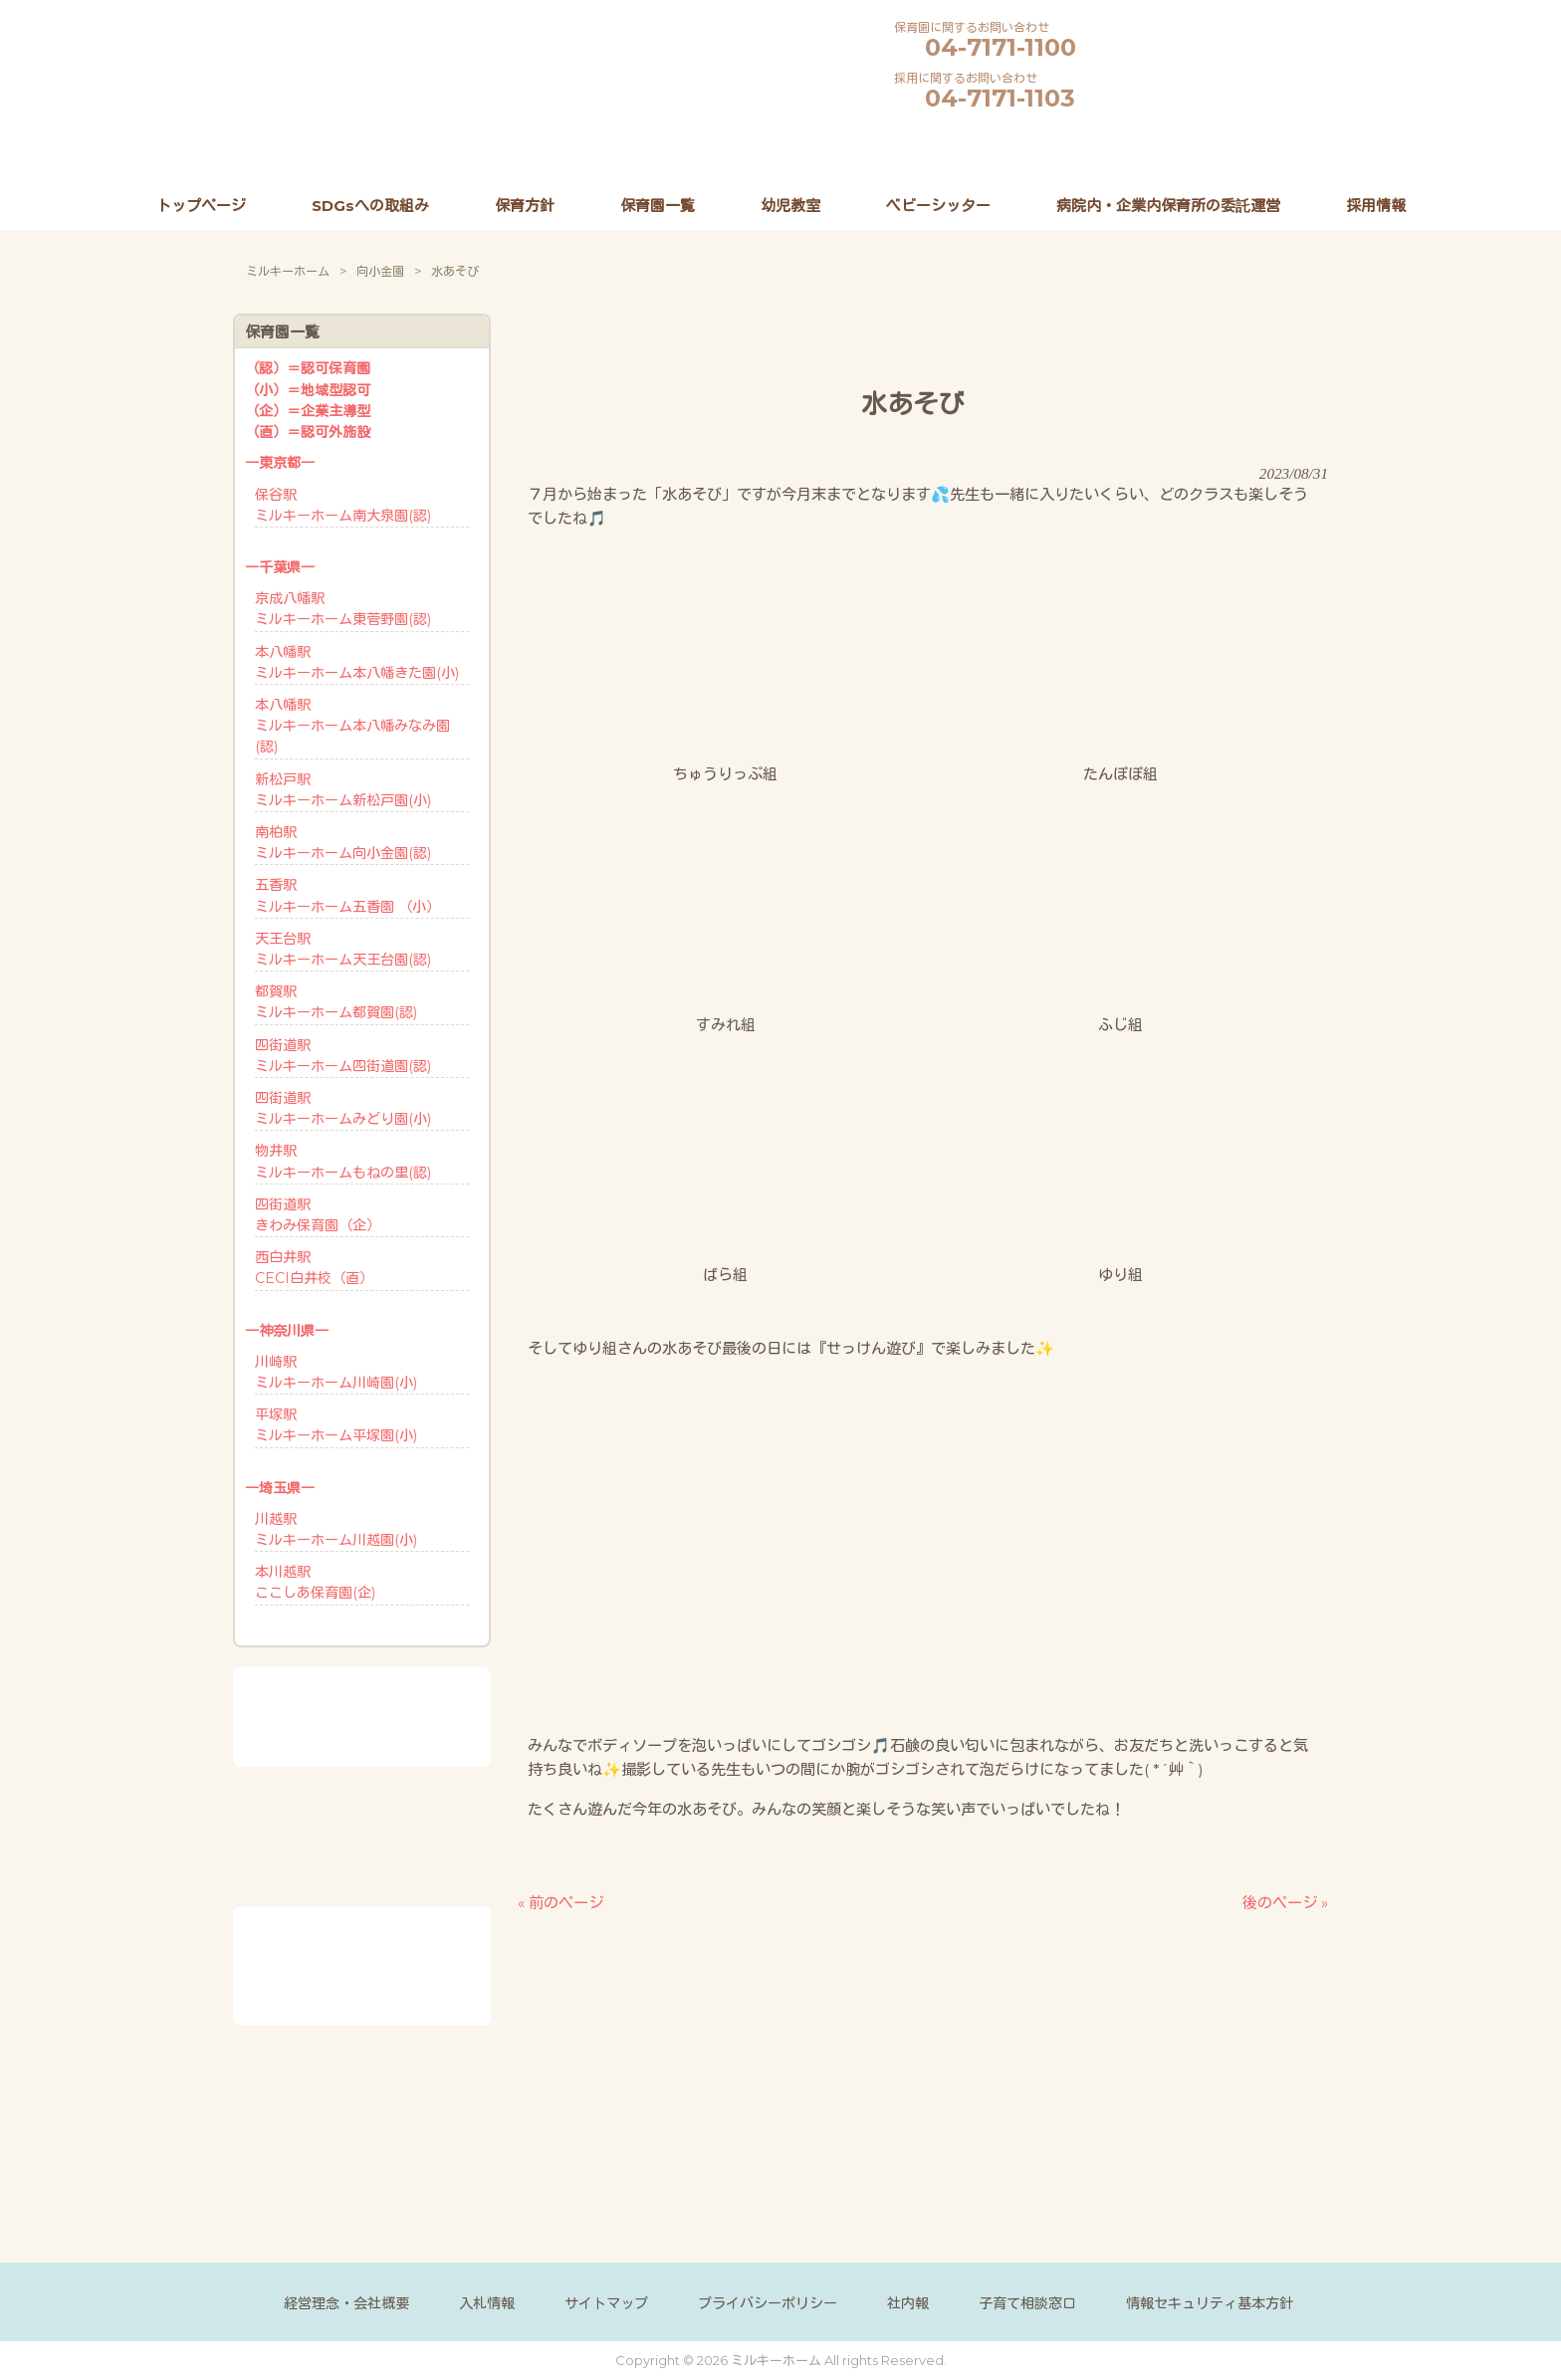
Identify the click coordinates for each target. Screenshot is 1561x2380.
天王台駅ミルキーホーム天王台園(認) (343, 949)
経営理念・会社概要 (346, 2303)
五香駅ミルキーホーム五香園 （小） (347, 895)
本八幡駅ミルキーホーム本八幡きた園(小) (357, 662)
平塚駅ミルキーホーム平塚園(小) (336, 1425)
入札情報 (487, 2303)
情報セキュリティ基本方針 (1209, 2303)
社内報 (908, 2303)
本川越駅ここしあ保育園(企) (315, 1582)
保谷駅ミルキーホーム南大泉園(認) (343, 505)
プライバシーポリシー (767, 2303)
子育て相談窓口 (1027, 2303)
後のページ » (1285, 1901)
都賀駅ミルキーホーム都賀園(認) (336, 1001)
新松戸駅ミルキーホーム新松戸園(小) (343, 789)
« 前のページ (560, 1901)
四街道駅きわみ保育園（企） (317, 1214)
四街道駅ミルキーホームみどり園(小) (343, 1108)
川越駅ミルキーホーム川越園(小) (336, 1529)
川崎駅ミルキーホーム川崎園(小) (336, 1372)
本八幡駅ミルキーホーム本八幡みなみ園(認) (352, 726)
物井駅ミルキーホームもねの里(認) (343, 1161)
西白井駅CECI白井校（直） (314, 1267)
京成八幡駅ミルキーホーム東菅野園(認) (343, 608)
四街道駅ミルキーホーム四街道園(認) (343, 1055)
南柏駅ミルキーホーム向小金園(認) (343, 842)
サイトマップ (606, 2303)
